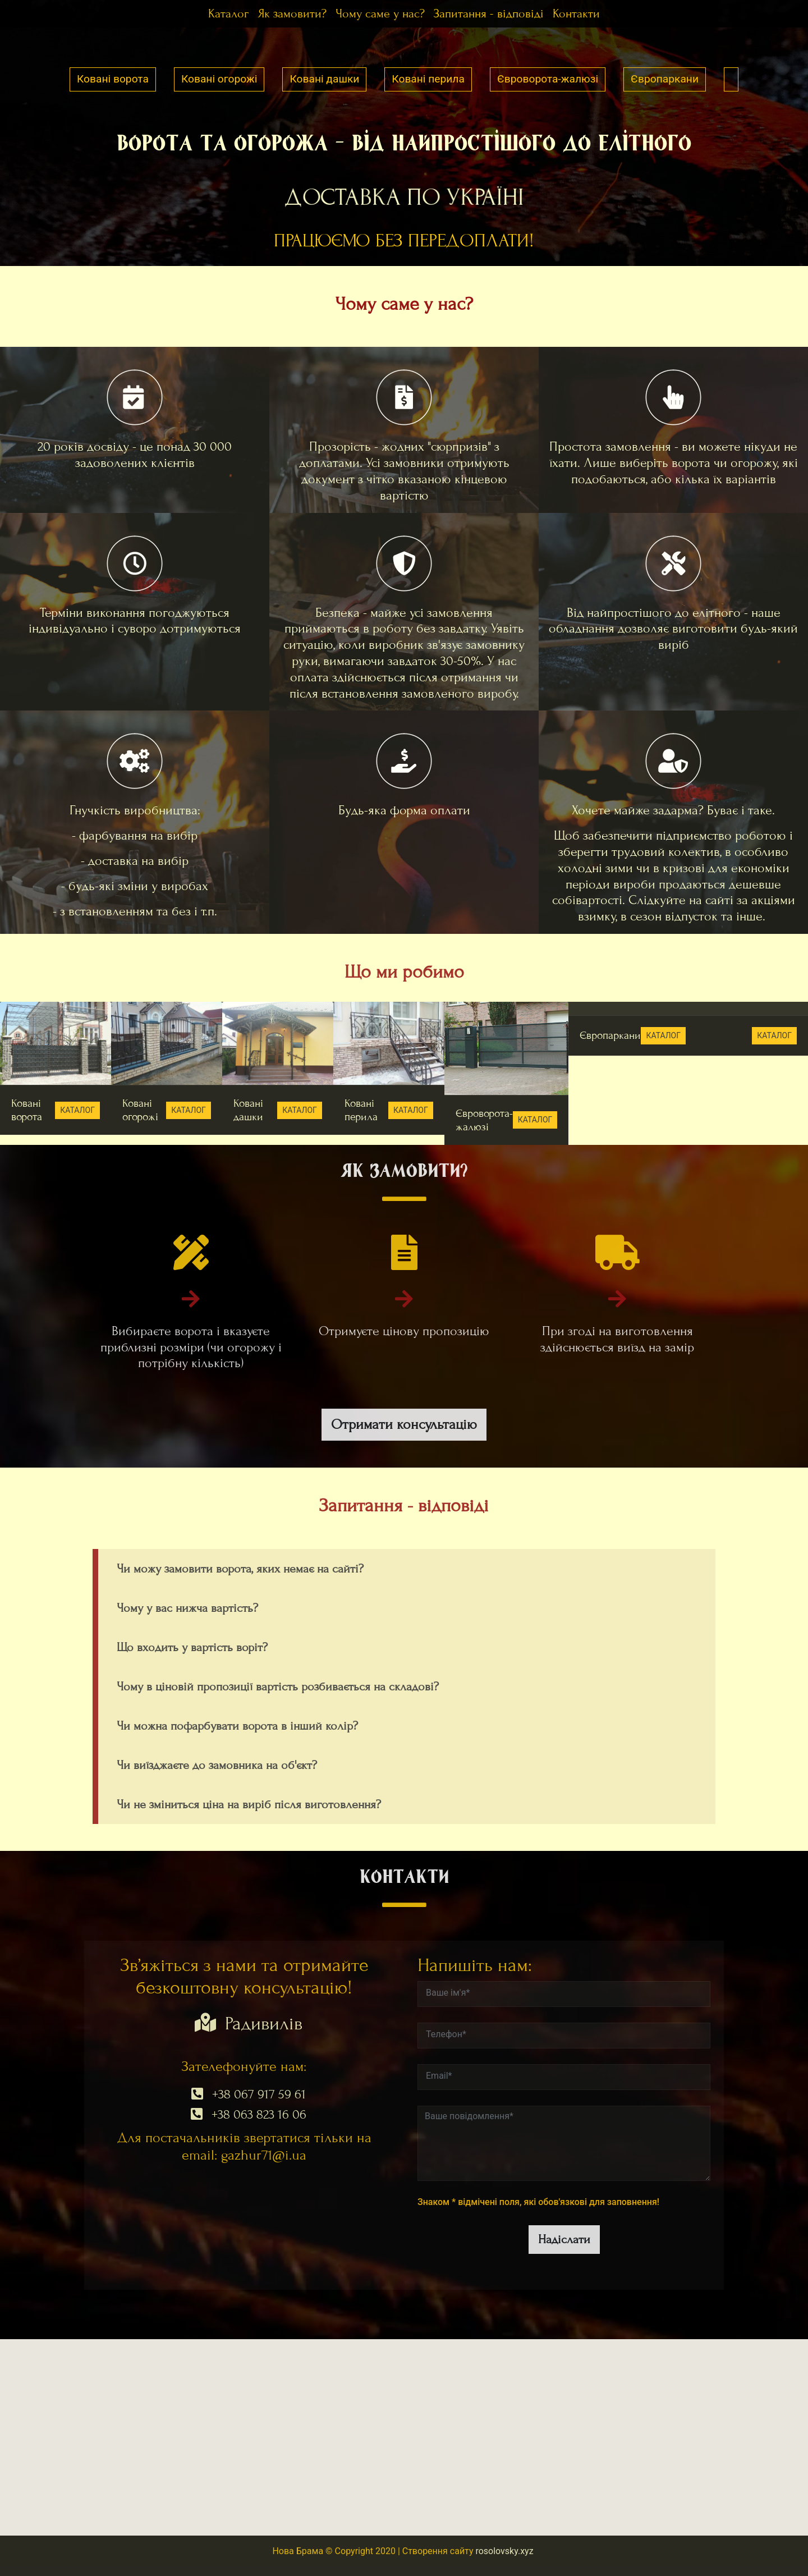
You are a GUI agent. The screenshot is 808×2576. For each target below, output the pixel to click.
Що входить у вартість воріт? (192, 1647)
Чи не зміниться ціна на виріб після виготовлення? (249, 1805)
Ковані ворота (113, 78)
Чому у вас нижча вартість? (187, 1608)
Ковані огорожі (219, 78)
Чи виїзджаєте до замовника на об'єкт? (217, 1765)
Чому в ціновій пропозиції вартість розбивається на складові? (278, 1687)
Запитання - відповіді (489, 14)
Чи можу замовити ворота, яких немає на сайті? (240, 1569)
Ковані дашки (324, 78)
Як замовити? (292, 14)
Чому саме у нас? (380, 14)
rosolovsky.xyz (504, 2551)
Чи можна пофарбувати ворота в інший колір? (237, 1726)
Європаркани (665, 78)
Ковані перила (428, 78)
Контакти (576, 14)
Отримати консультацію (404, 1424)
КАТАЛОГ (77, 1110)
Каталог (228, 14)
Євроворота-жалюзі (547, 78)
